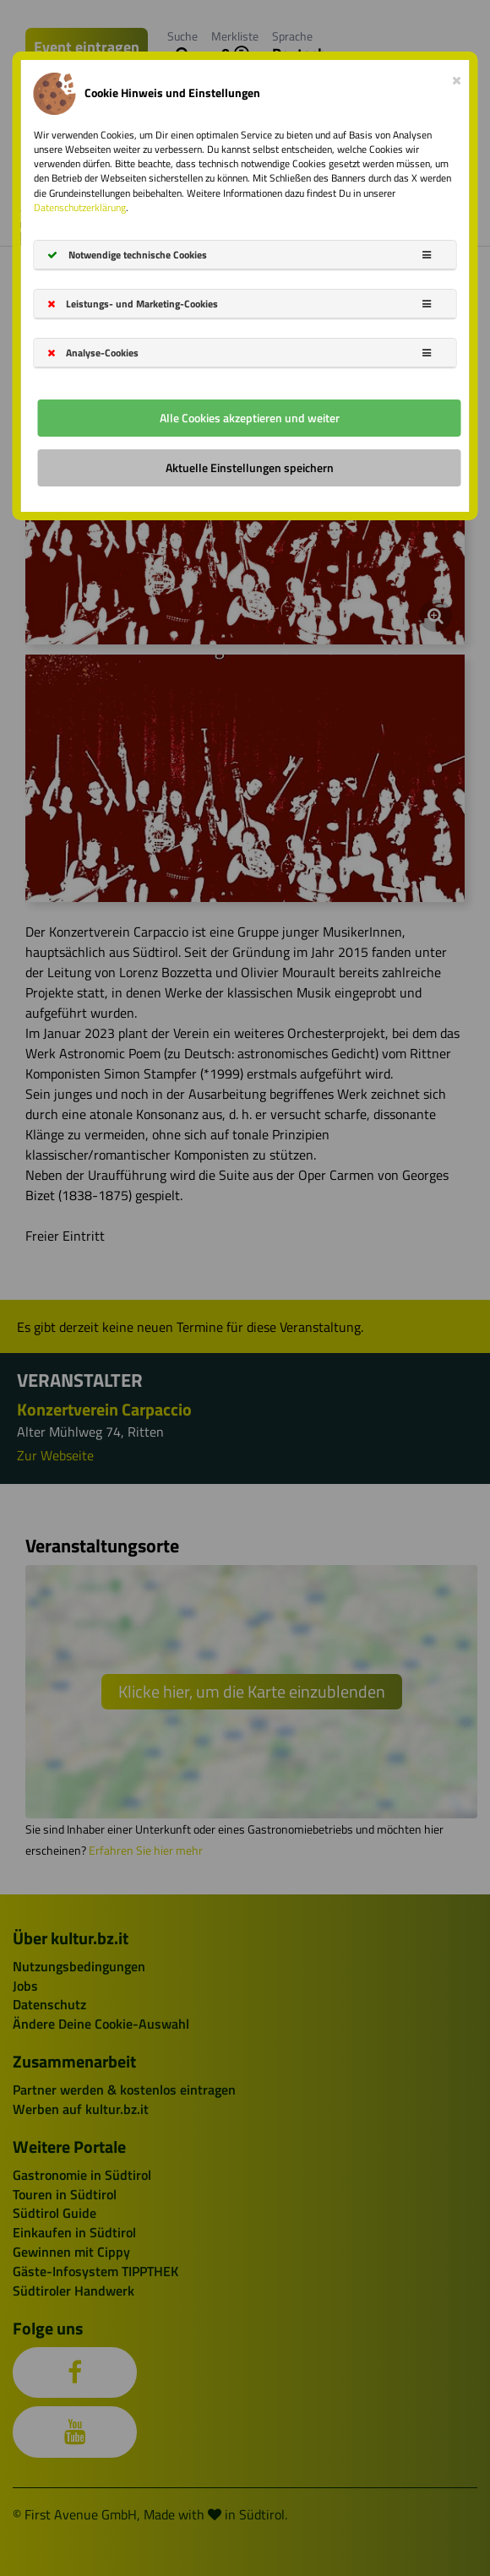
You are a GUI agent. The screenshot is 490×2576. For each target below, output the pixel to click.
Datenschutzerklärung (80, 207)
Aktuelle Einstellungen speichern (250, 467)
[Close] (456, 77)
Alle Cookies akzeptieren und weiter (250, 418)
